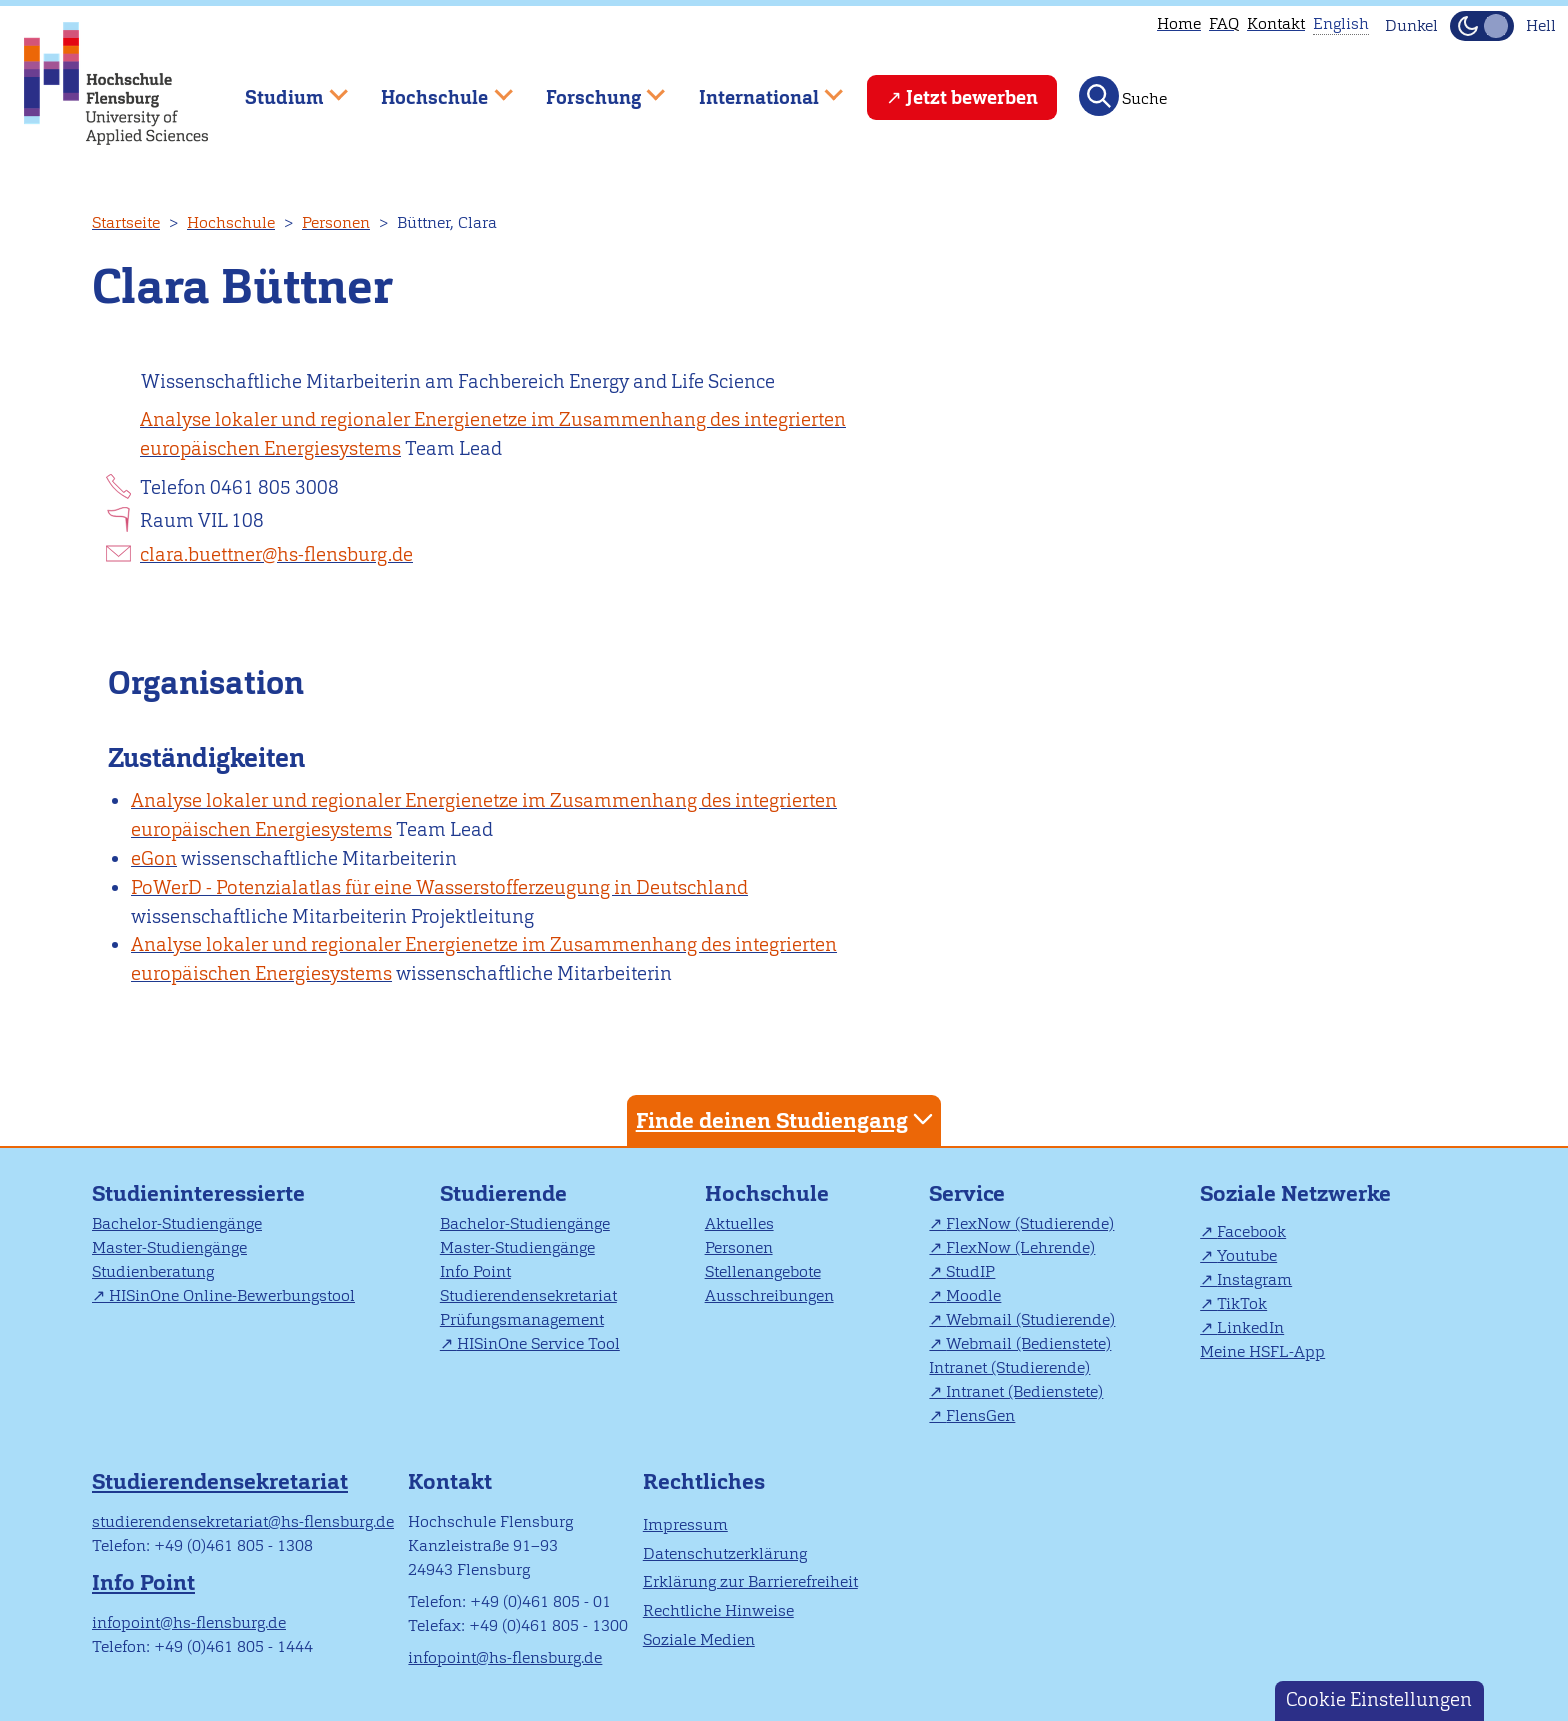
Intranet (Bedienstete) (1024, 1391)
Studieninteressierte (198, 1193)
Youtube (1247, 1255)
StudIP (970, 1271)
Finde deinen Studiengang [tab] (787, 1119)
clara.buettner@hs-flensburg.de (276, 554)
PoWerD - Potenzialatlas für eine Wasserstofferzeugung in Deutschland (439, 887)
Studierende (503, 1193)
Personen (336, 222)
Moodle (973, 1295)
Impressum (685, 1524)
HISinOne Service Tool (538, 1343)
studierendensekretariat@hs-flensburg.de (243, 1521)
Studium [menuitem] (282, 88)
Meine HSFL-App (1262, 1351)
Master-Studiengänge (169, 1247)
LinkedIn (1250, 1327)
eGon (154, 858)
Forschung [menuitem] (591, 88)
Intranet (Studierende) (1009, 1367)
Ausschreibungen (769, 1295)
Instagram (1254, 1279)
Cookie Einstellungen (1379, 1699)
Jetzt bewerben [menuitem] (972, 97)
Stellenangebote (763, 1271)
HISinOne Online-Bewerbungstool (232, 1295)
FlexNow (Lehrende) (1020, 1247)
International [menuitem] (756, 88)
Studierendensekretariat (528, 1295)
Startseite (126, 222)
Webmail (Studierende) (1030, 1319)
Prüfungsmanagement (522, 1319)
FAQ (1224, 23)
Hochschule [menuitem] (433, 88)
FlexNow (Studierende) (1030, 1223)
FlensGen (980, 1415)
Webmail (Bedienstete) (1028, 1343)
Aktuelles (739, 1223)
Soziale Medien (699, 1639)
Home (1179, 23)
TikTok (1242, 1303)
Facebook (1251, 1231)
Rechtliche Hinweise (718, 1610)
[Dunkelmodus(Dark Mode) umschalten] (1482, 26)
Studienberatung (153, 1271)
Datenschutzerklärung (725, 1553)
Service (967, 1193)
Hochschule (231, 222)
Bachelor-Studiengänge (177, 1223)
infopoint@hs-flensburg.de (189, 1622)
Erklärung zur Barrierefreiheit (750, 1581)
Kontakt (1276, 23)
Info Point (475, 1271)
